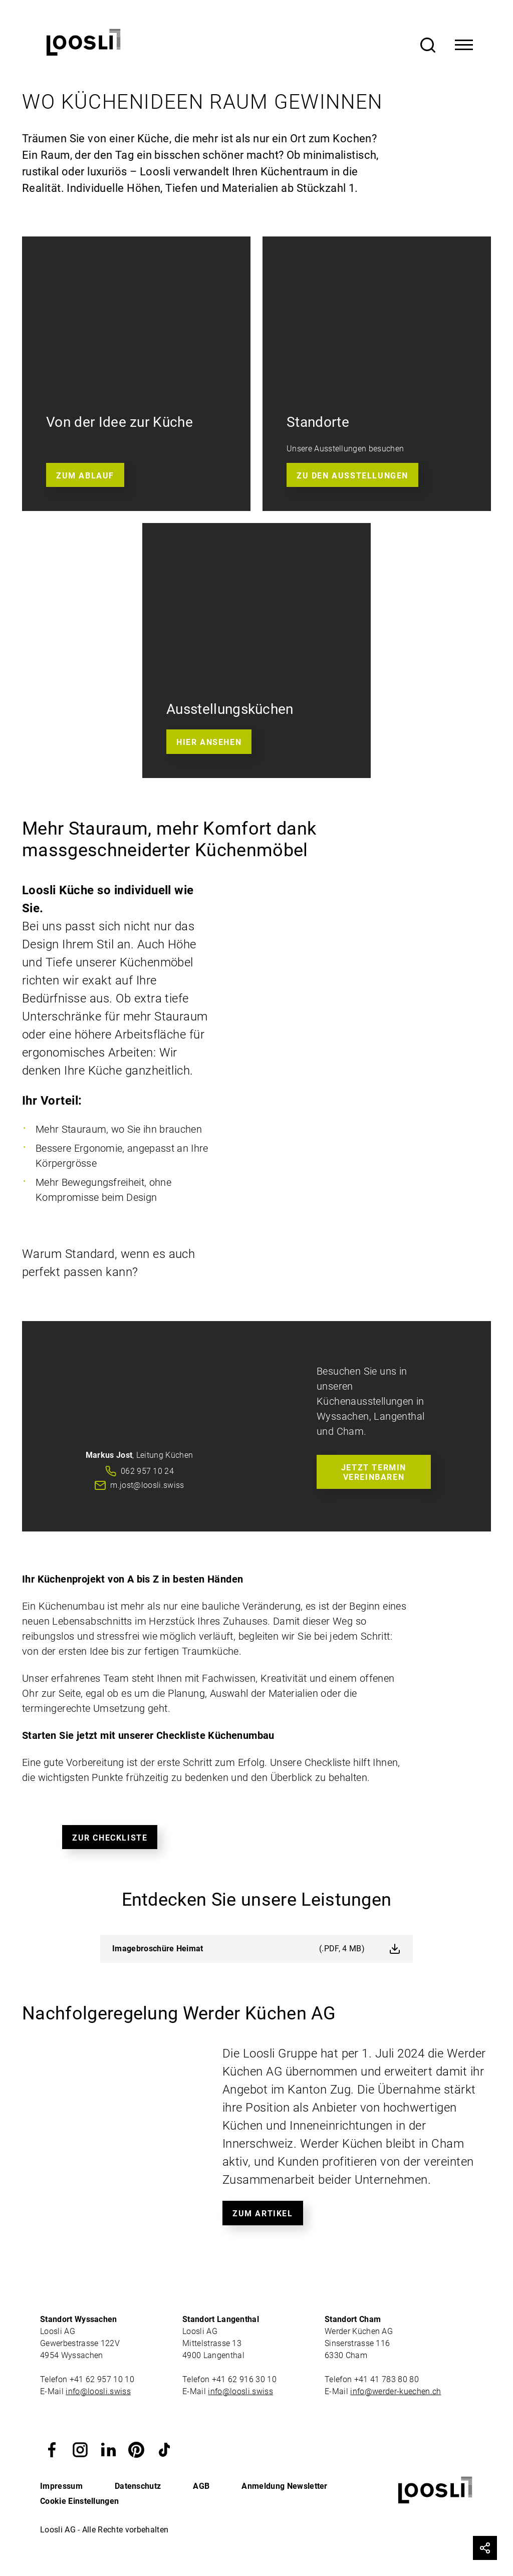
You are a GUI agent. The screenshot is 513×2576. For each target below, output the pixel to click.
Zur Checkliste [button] (109, 1838)
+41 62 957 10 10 (103, 2379)
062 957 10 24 (147, 1471)
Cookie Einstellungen (79, 2501)
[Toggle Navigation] (464, 45)
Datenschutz (138, 2486)
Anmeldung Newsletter (284, 2486)
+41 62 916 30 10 (245, 2379)
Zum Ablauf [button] (85, 475)
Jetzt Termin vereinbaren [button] (373, 1472)
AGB (201, 2486)
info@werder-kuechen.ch (395, 2391)
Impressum (61, 2486)
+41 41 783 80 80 (386, 2379)
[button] (52, 2449)
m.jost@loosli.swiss (147, 1485)
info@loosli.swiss (98, 2391)
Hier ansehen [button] (208, 742)
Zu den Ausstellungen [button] (352, 475)
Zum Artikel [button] (262, 2213)
